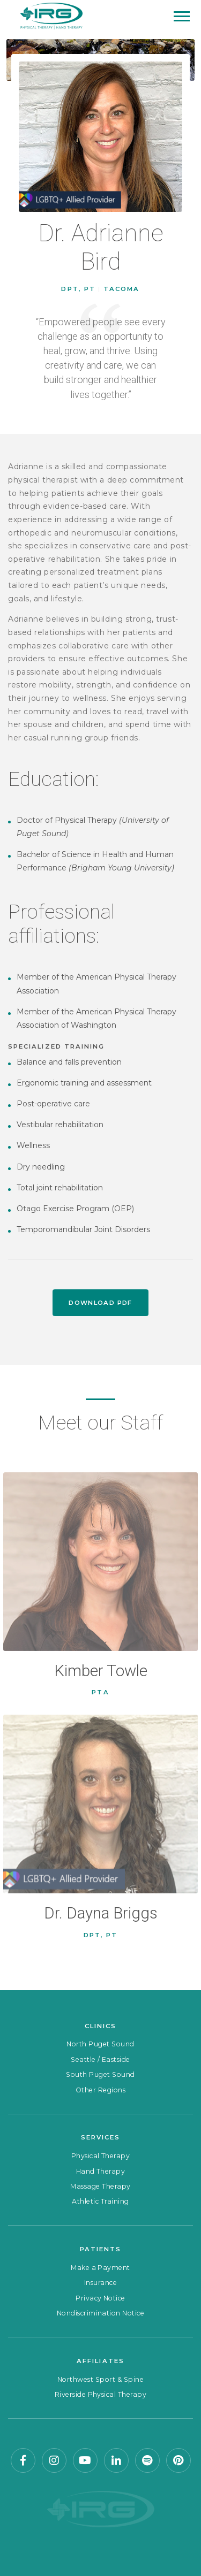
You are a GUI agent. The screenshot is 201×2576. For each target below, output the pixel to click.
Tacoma (121, 289)
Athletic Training (100, 2201)
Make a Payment (100, 2268)
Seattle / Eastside (100, 2059)
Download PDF (100, 1302)
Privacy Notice (100, 2298)
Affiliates (100, 2361)
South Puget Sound (100, 2074)
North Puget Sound (100, 2044)
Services (101, 2137)
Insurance (100, 2283)
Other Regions (100, 2090)
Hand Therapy (100, 2171)
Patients (101, 2249)
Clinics (100, 2026)
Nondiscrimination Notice (101, 2313)
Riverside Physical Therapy (101, 2394)
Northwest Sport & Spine (100, 2379)
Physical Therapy (100, 2156)
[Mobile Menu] (181, 16)
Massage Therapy (100, 2186)
